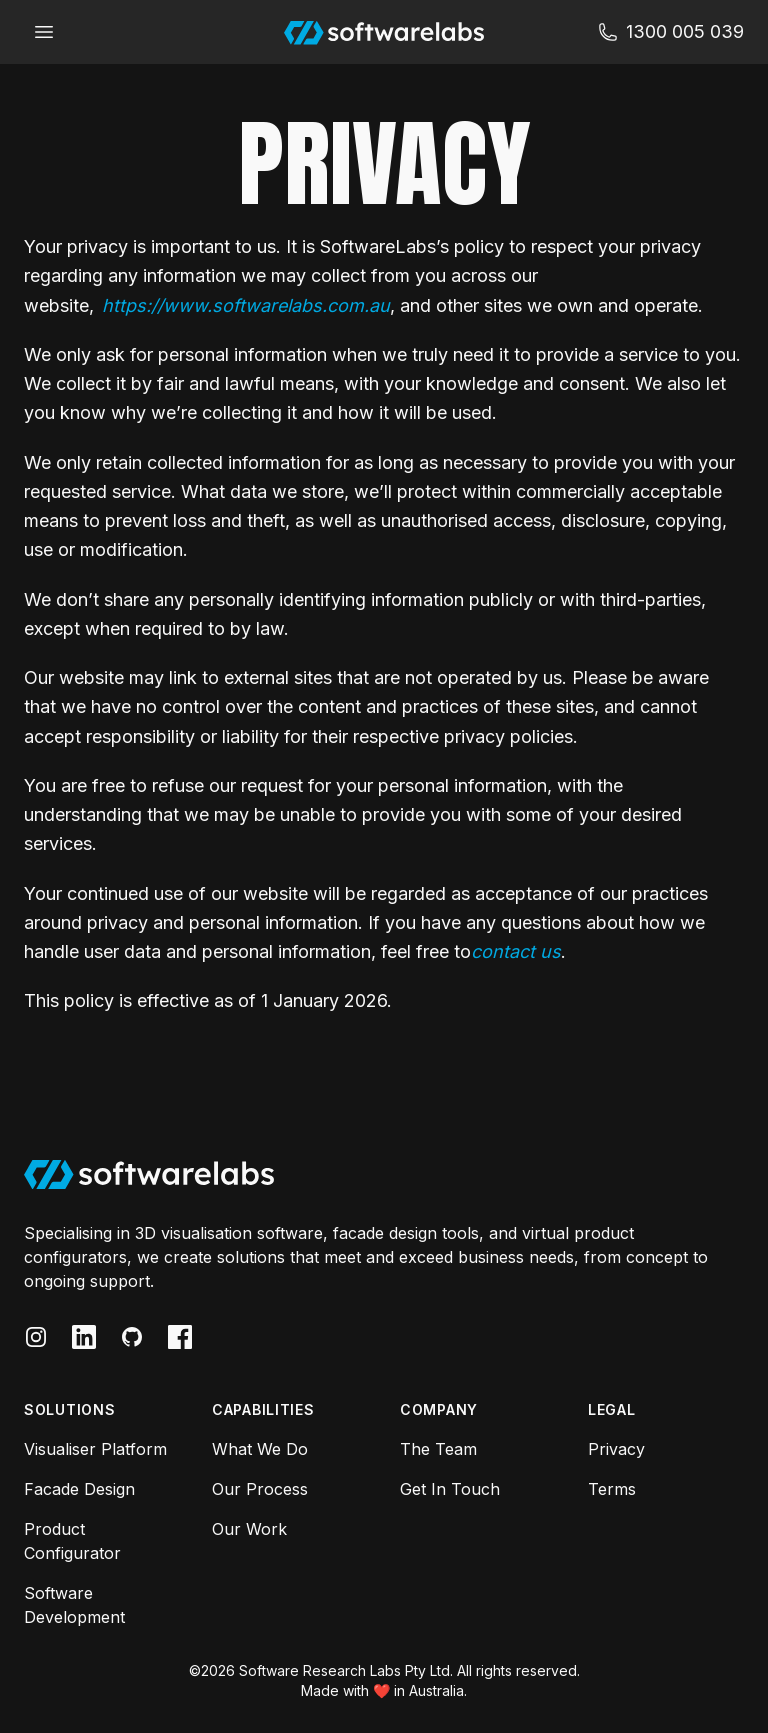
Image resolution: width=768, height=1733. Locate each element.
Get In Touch (450, 1489)
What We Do (260, 1449)
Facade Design (79, 1489)
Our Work (249, 1529)
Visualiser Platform (95, 1449)
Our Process (260, 1489)
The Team (438, 1449)
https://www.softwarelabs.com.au (246, 305)
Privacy (616, 1449)
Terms (612, 1489)
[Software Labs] (384, 31)
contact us (516, 951)
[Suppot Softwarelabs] (671, 32)
